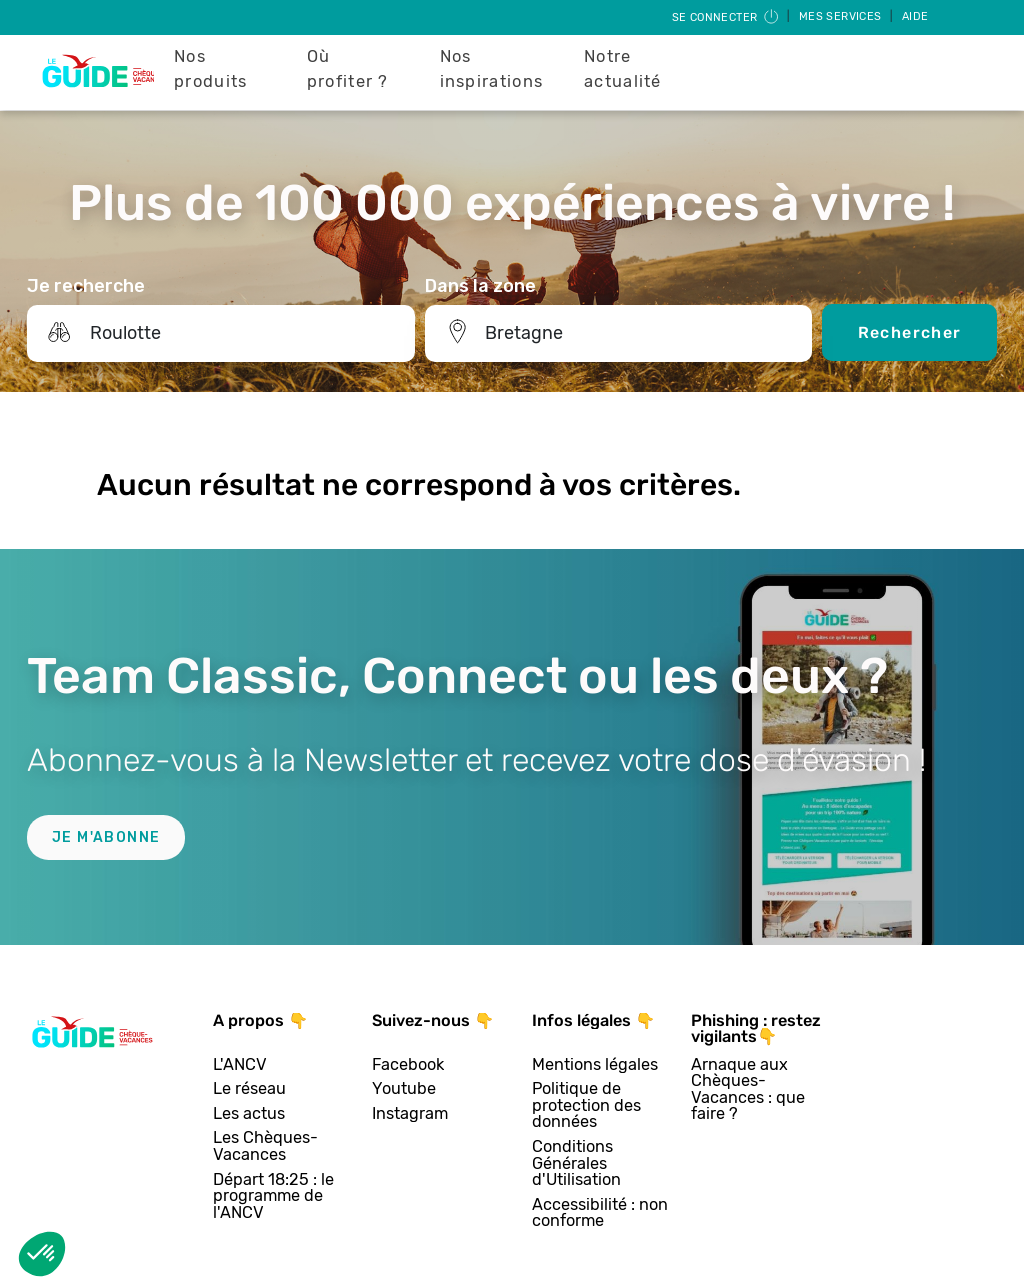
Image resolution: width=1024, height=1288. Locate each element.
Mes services (842, 16)
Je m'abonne (106, 837)
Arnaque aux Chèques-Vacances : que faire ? (748, 1090)
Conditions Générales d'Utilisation (576, 1164)
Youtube (404, 1089)
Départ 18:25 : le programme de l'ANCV (273, 1197)
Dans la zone (480, 286)
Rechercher (910, 332)
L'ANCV (240, 1065)
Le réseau (249, 1089)
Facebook (408, 1065)
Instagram (410, 1114)
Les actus (249, 1114)
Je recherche (86, 286)
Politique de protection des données (586, 1106)
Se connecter (726, 17)
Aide (915, 16)
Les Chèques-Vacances (265, 1146)
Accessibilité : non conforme (600, 1213)
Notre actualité (623, 69)
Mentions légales (595, 1065)
